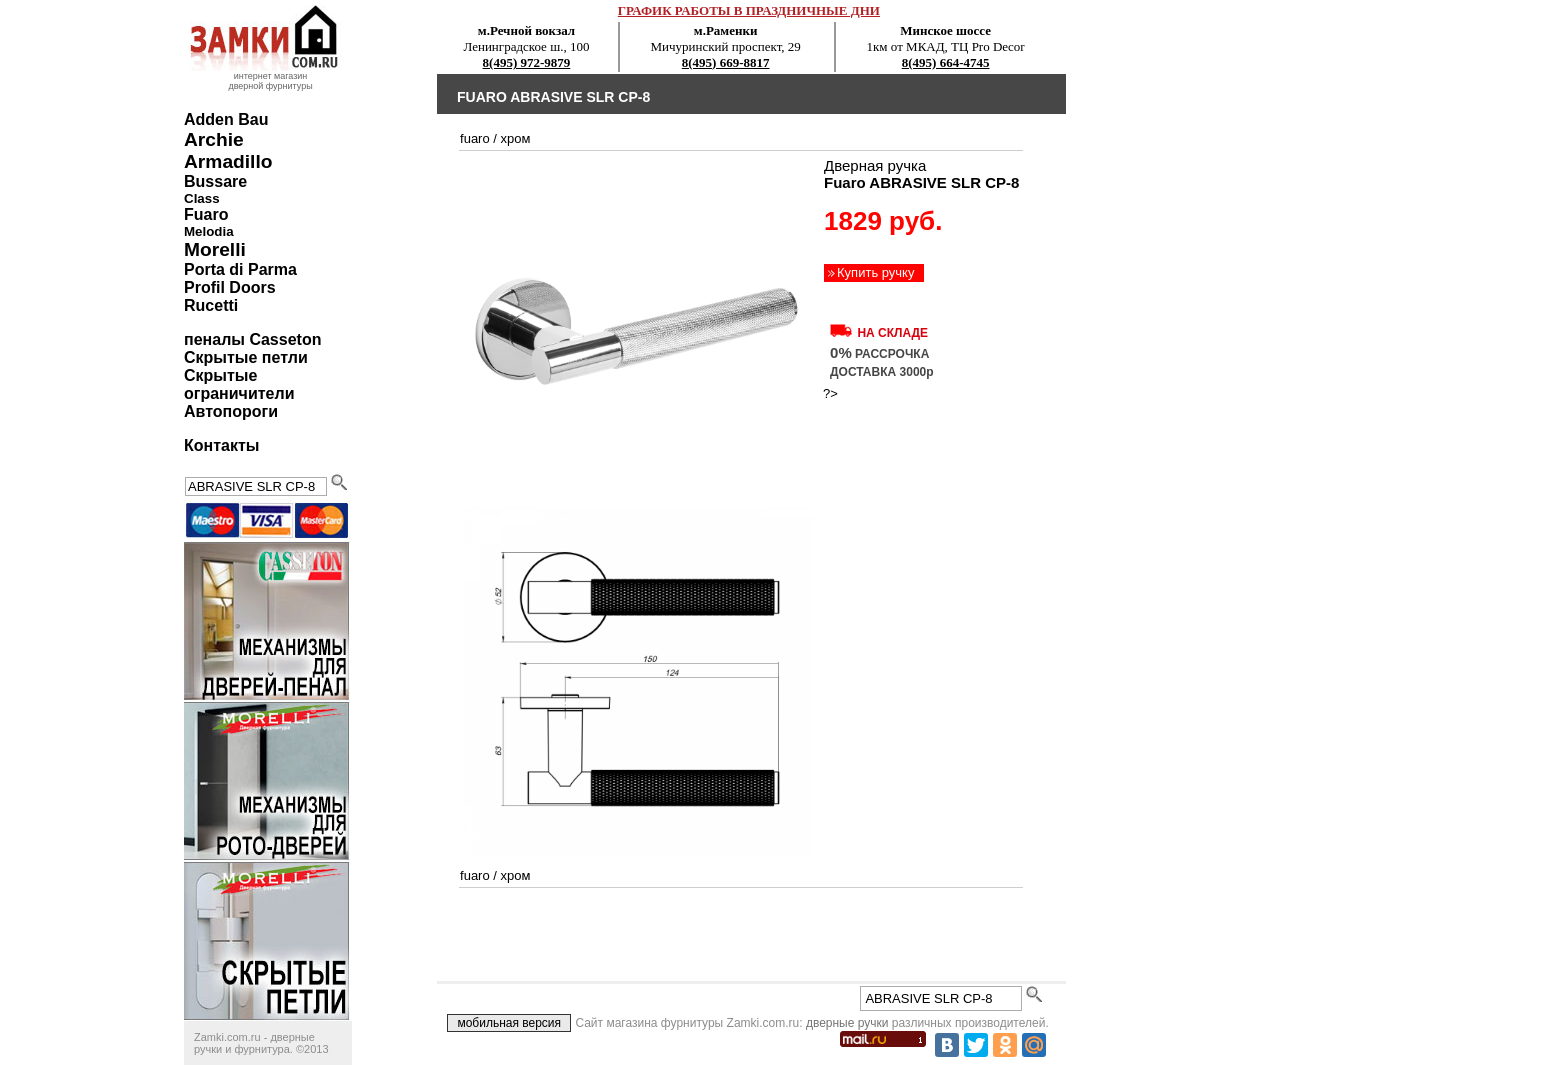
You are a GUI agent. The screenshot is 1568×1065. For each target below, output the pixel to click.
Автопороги (231, 411)
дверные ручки (847, 1023)
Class (202, 198)
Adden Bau (226, 119)
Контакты (221, 445)
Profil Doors (230, 287)
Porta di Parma (240, 269)
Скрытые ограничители (239, 384)
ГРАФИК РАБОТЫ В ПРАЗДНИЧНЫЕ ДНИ (749, 10)
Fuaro (206, 214)
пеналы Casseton (252, 339)
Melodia (209, 231)
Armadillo (228, 161)
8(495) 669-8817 (726, 62)
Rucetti (211, 305)
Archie (214, 139)
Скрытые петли (246, 357)
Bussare (215, 181)
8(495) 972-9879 (527, 62)
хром (516, 138)
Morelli (215, 249)
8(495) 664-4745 (946, 62)
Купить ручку (875, 272)
